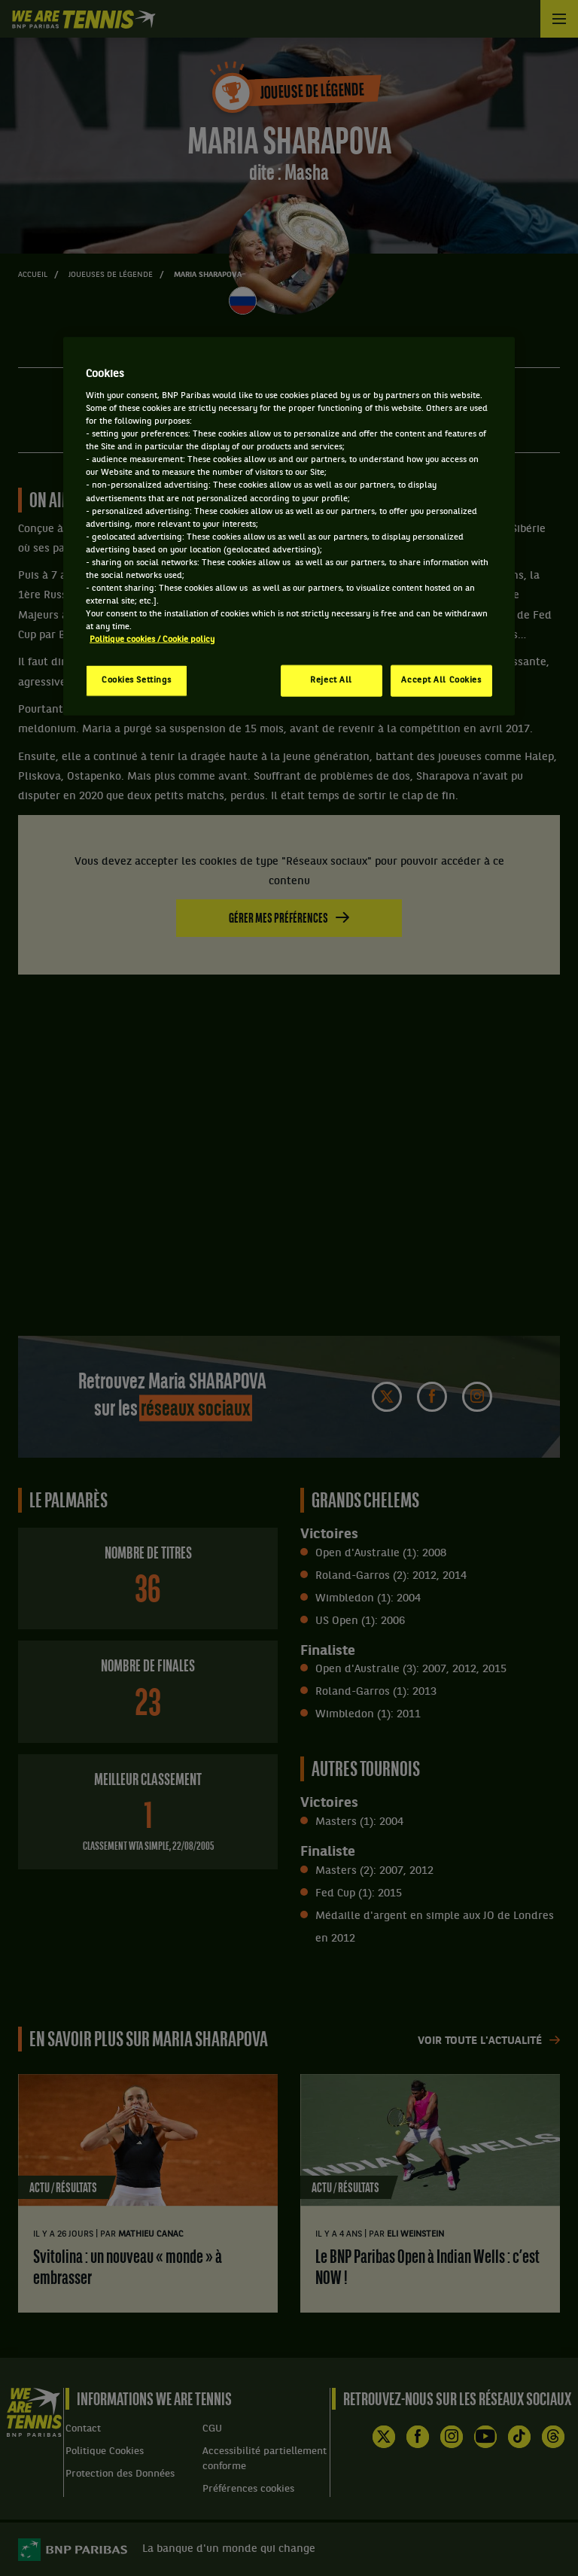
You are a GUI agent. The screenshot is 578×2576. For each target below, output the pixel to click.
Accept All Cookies (441, 680)
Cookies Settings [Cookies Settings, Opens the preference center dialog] (137, 680)
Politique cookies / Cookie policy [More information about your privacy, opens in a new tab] (152, 639)
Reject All (331, 680)
